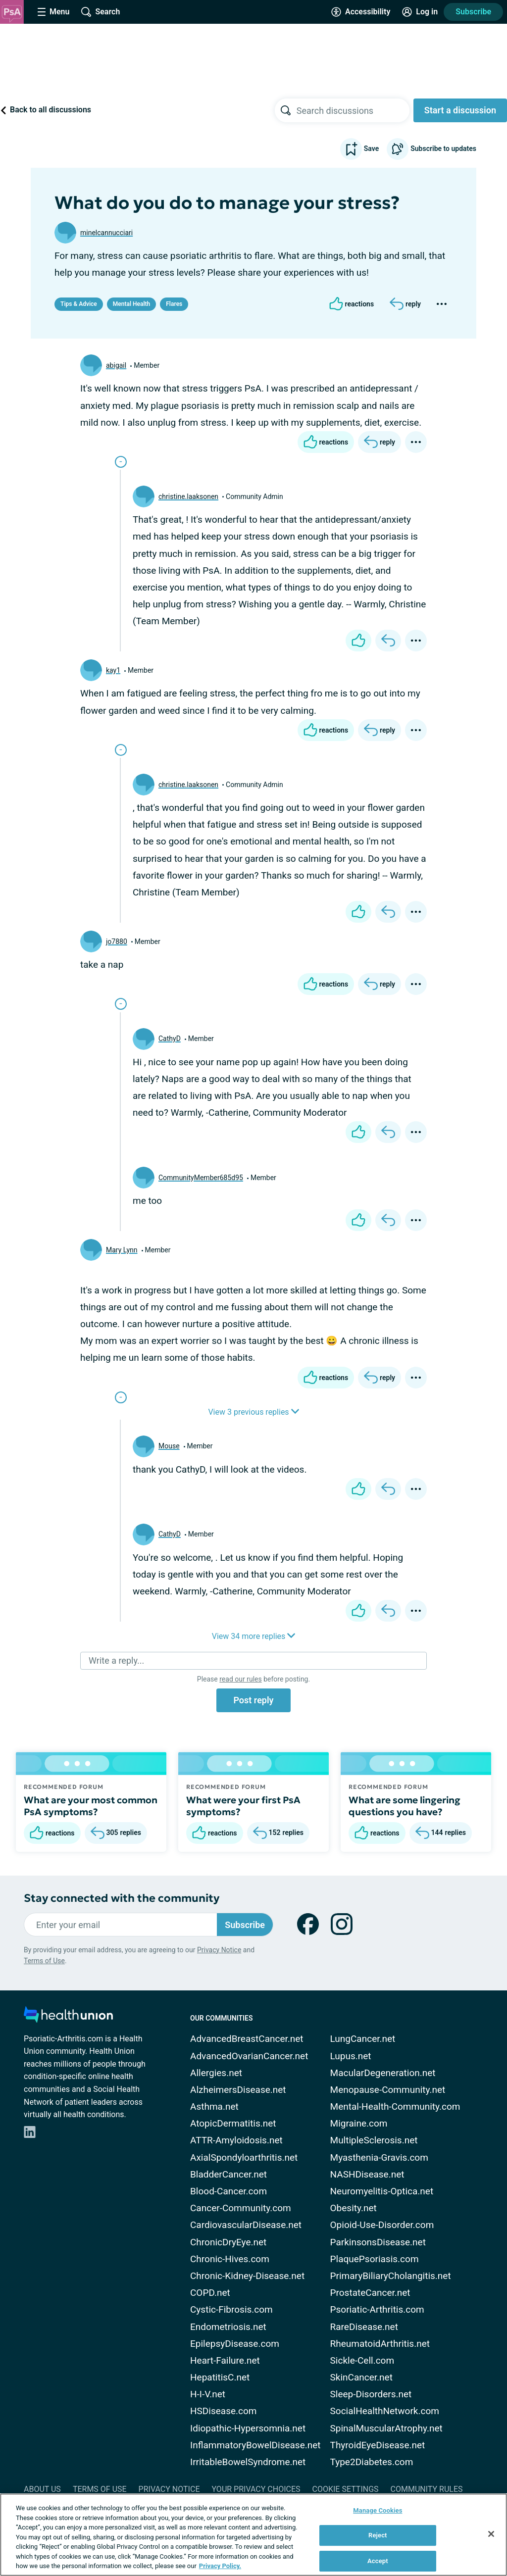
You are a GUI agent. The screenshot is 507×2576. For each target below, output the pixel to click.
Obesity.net (353, 2208)
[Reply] (405, 304)
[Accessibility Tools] (360, 12)
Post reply (253, 1700)
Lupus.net (350, 2056)
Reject (377, 2535)
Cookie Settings (345, 2489)
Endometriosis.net (228, 2326)
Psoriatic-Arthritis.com (377, 2309)
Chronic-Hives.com (229, 2259)
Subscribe (473, 11)
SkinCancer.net (361, 2377)
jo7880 (116, 941)
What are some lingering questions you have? (404, 1806)
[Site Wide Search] (100, 12)
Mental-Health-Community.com (395, 2106)
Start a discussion (460, 110)
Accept (377, 2561)
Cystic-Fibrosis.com (231, 2309)
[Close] (491, 2534)
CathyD (169, 1038)
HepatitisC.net (220, 2377)
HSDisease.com (223, 2411)
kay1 (113, 670)
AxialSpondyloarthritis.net (244, 2157)
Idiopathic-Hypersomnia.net (247, 2428)
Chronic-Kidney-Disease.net (247, 2275)
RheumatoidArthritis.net (380, 2343)
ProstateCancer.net (370, 2292)
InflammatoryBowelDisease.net (255, 2445)
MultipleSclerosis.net (374, 2140)
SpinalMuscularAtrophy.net (386, 2428)
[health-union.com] (68, 2017)
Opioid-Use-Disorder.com (382, 2224)
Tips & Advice (78, 303)
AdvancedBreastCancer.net (247, 2038)
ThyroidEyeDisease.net (377, 2445)
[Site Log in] (420, 12)
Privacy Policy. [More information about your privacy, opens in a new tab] (220, 2566)
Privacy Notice (219, 1950)
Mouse (169, 1446)
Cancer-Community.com (240, 2208)
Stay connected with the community (121, 1898)
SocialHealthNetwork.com (384, 2411)
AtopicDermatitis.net (233, 2123)
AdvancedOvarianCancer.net (249, 2056)
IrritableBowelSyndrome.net (247, 2462)
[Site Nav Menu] (53, 12)
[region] (253, 2534)
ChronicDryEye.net (228, 2242)
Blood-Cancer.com (228, 2191)
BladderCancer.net (228, 2174)
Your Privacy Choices (255, 2489)
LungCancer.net (363, 2038)
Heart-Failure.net (225, 2360)
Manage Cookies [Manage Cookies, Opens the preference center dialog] (377, 2510)
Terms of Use (44, 1961)
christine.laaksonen (188, 496)
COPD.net (210, 2292)
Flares (174, 303)
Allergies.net (216, 2073)
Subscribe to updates (431, 149)
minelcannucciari (106, 233)
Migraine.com (359, 2123)
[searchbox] (353, 110)
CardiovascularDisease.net (246, 2224)
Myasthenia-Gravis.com (379, 2157)
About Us (42, 2489)
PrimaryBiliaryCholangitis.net (390, 2275)
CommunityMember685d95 (200, 1178)
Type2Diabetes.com (371, 2462)
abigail (116, 365)
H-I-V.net (207, 2394)
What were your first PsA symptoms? (243, 1806)
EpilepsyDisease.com (234, 2343)
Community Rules (427, 2489)
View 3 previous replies (253, 1412)
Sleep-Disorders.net (371, 2394)
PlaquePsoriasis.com (374, 2259)
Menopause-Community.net (388, 2089)
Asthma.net (214, 2106)
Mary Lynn (122, 1250)
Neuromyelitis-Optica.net (382, 2191)
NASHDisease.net (367, 2174)
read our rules (240, 1679)
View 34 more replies (254, 1636)
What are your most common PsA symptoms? (90, 1806)
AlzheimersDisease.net (238, 2089)
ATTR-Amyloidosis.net (236, 2140)
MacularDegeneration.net (383, 2073)
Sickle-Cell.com (362, 2360)
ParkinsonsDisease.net (378, 2242)
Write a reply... (116, 1660)
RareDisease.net (364, 2326)
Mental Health (131, 303)
